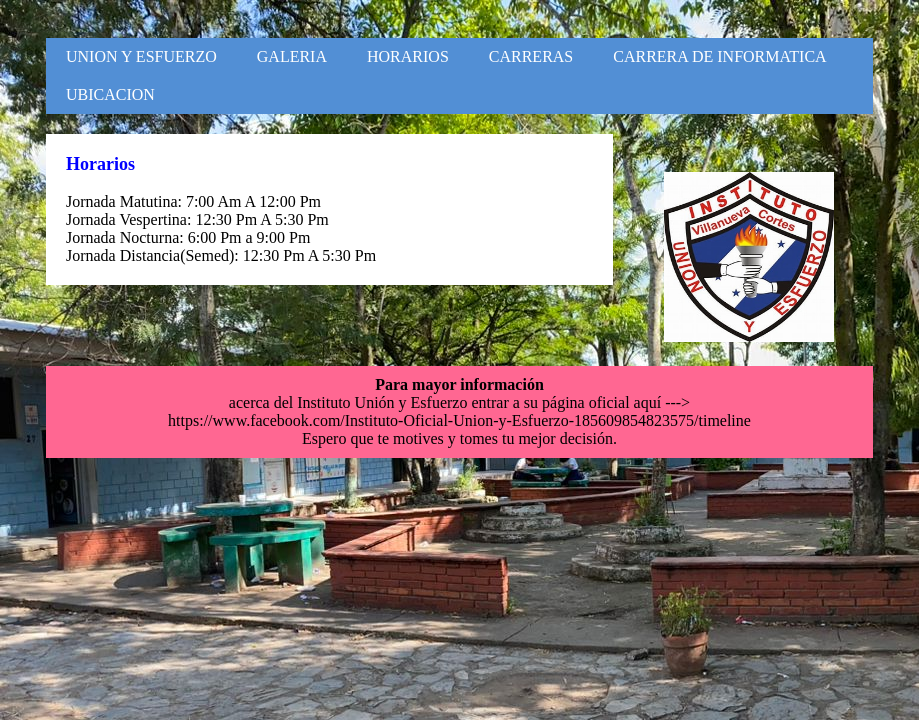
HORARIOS (408, 56)
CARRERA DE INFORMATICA (719, 56)
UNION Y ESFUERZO (141, 56)
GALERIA (292, 56)
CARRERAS (531, 56)
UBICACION (110, 94)
